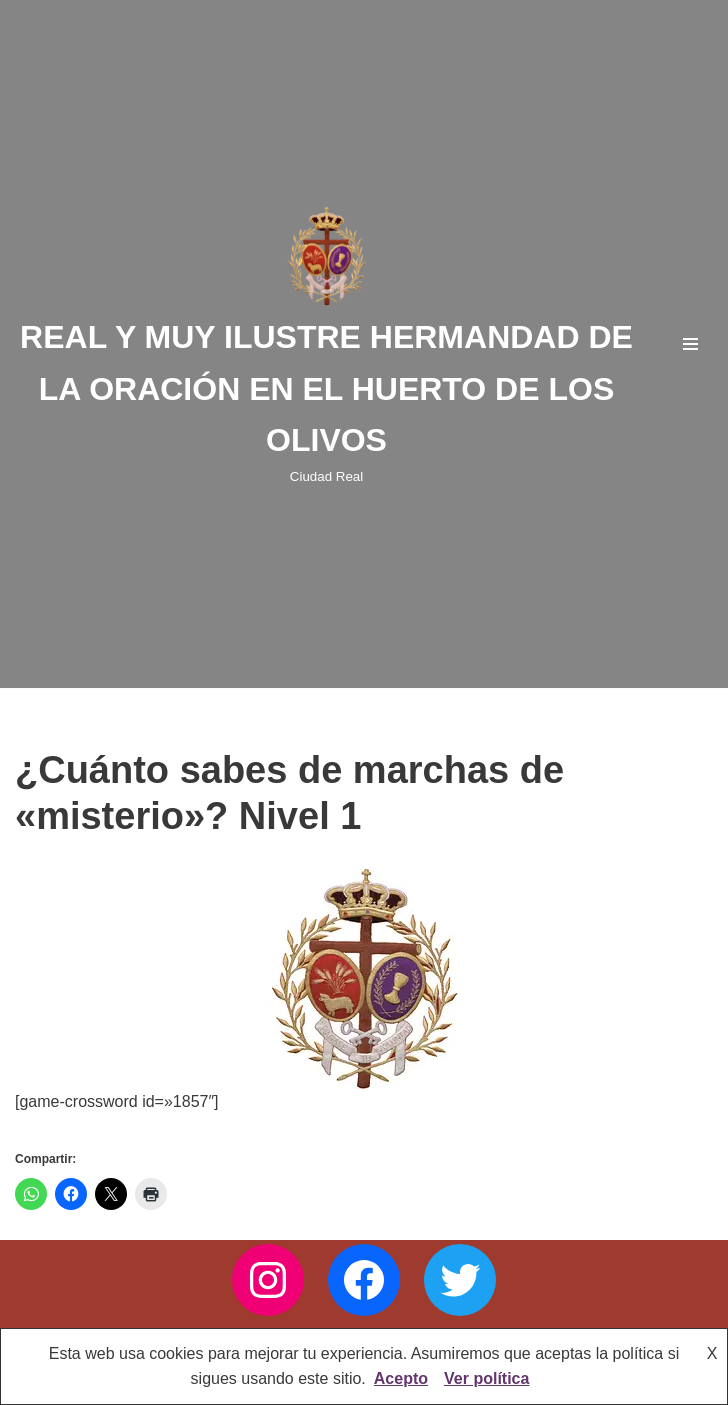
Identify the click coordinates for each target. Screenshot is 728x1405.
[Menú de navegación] (690, 344)
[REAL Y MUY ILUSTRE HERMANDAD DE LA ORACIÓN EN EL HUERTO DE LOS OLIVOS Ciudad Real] (326, 344)
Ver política (486, 1378)
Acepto (401, 1378)
